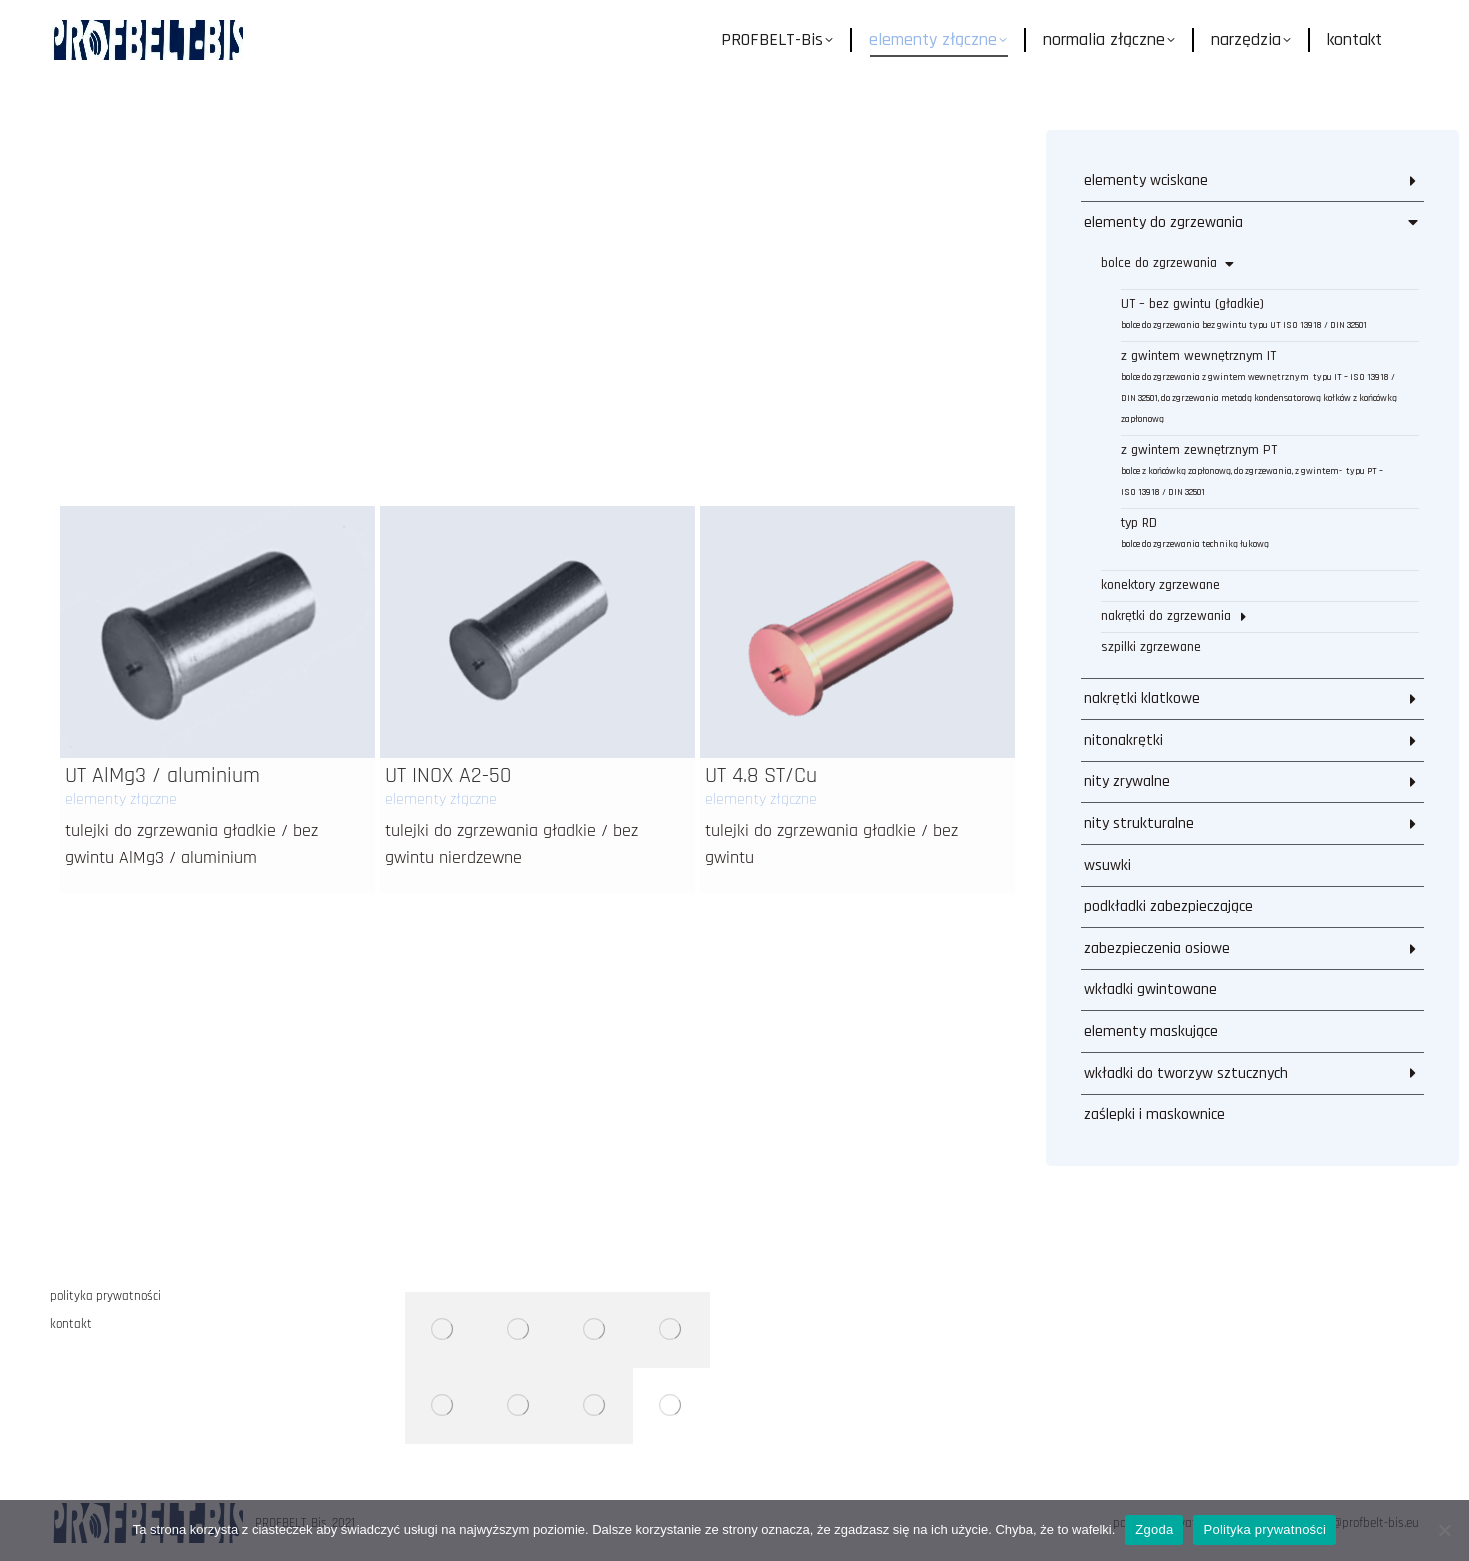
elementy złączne (121, 462)
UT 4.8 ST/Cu (761, 439)
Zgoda (1154, 1529)
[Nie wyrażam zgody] (1444, 1530)
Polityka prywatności (1264, 1529)
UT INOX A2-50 (448, 439)
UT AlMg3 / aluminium (162, 439)
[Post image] (217, 295)
